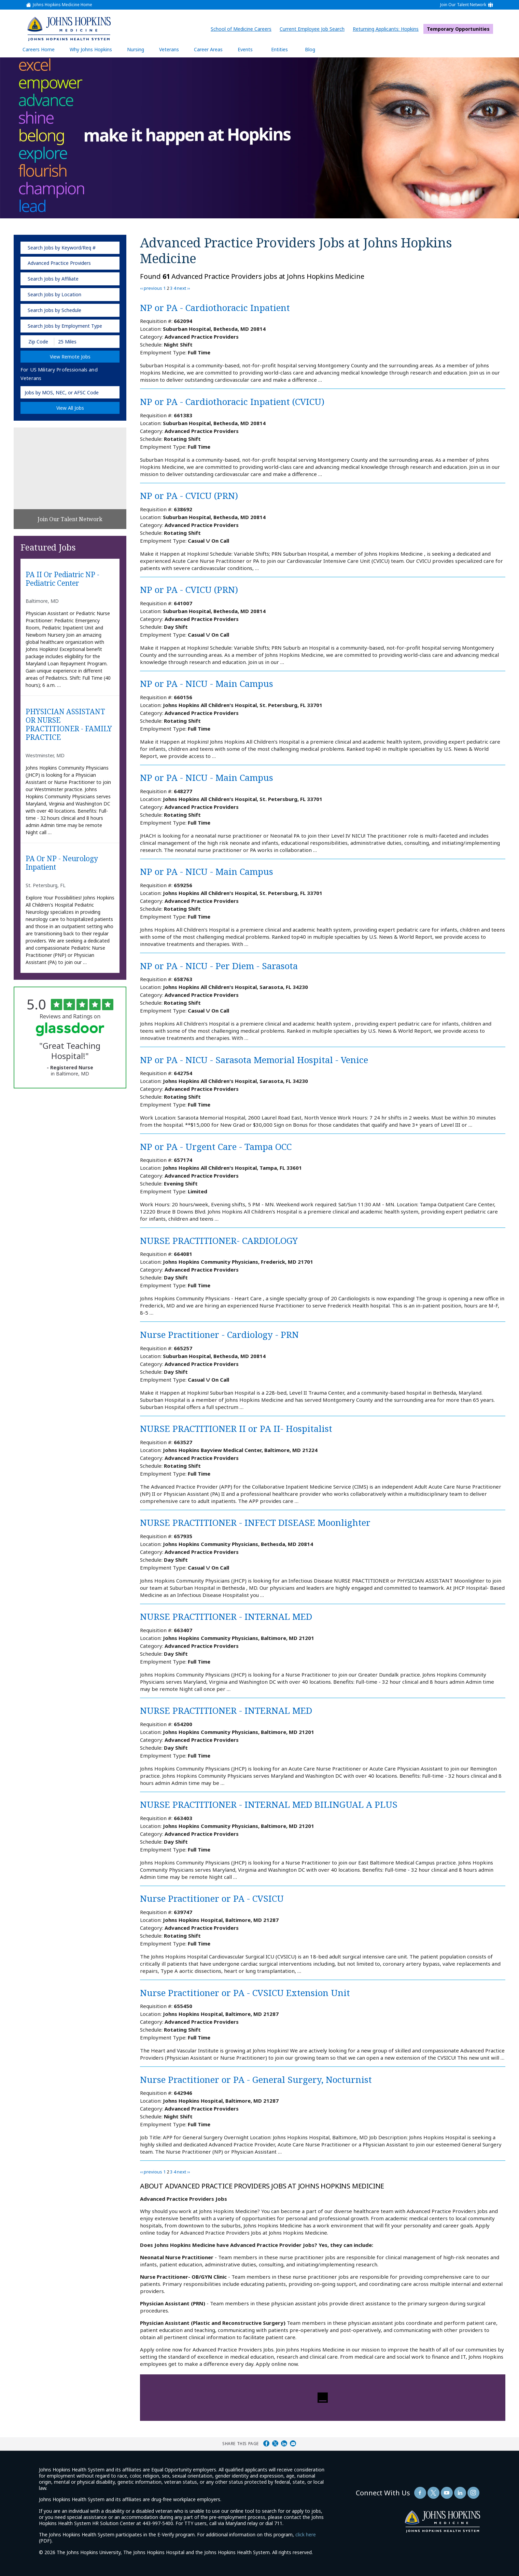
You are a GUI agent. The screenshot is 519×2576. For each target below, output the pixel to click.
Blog (310, 49)
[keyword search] (70, 248)
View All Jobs (70, 408)
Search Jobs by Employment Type (65, 326)
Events (245, 49)
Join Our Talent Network (463, 5)
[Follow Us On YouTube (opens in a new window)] (447, 2493)
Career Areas (208, 49)
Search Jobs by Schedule (54, 310)
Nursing (139, 49)
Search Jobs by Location (54, 294)
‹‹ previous (151, 288)
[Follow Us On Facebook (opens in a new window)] (420, 2493)
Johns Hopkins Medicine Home (62, 5)
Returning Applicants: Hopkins (387, 29)
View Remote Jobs (70, 356)
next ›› (183, 288)
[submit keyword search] (110, 247)
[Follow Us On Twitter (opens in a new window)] (433, 2493)
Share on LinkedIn (284, 2443)
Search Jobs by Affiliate (53, 278)
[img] (68, 28)
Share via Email (293, 2443)
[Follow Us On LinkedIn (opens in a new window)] (460, 2493)
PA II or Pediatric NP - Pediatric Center (62, 579)
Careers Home (39, 49)
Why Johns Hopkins (91, 49)
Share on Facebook (266, 2443)
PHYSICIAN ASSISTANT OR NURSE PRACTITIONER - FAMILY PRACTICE (69, 724)
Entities (284, 49)
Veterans (169, 49)
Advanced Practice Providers (59, 263)
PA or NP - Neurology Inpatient (62, 863)
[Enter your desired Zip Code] (37, 341)
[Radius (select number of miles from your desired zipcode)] (78, 341)
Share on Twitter (275, 2443)
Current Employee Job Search (314, 29)
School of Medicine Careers (243, 29)
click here (305, 2534)
